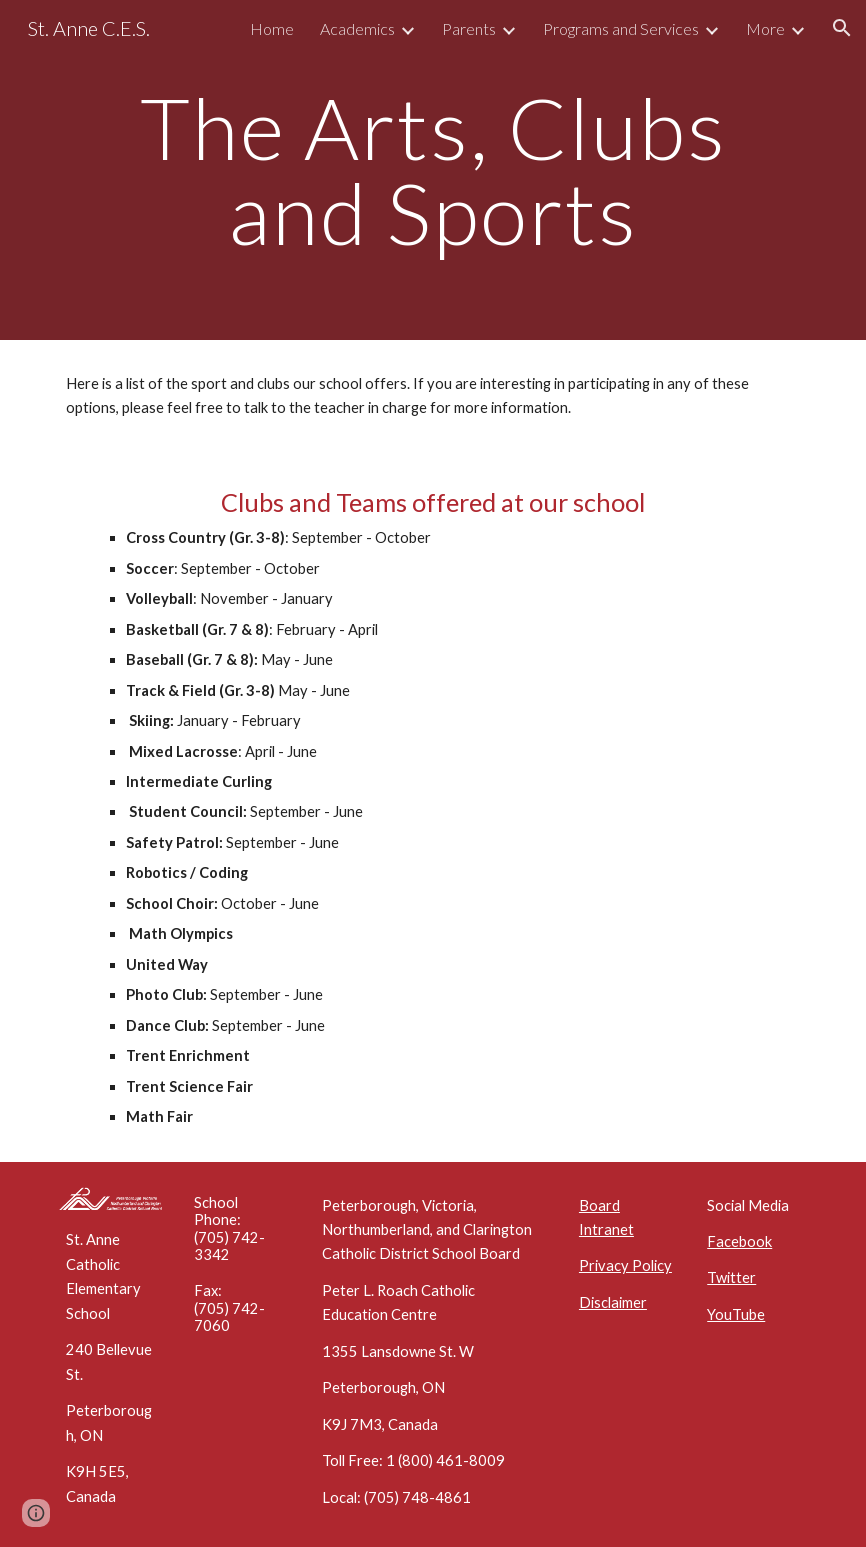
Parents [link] (469, 28)
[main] (433, 170)
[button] (842, 28)
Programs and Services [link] (621, 28)
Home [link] (272, 28)
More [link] (765, 28)
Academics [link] (357, 28)
